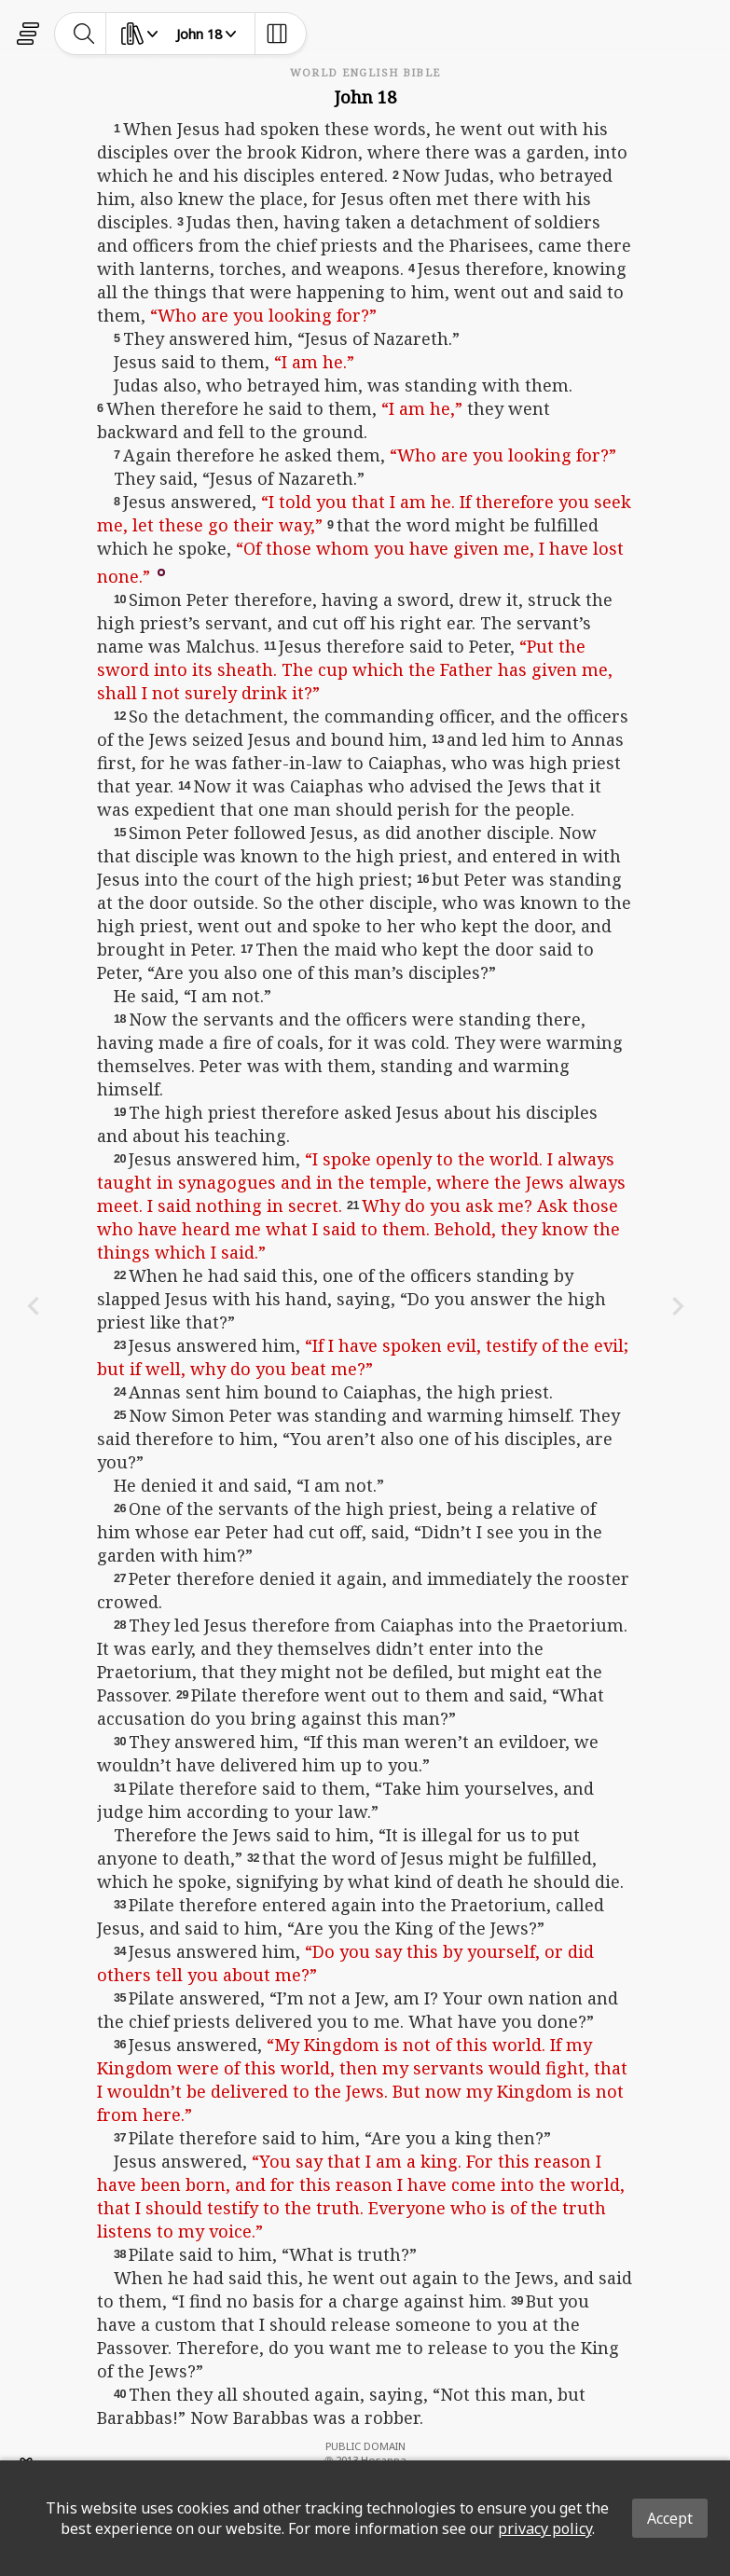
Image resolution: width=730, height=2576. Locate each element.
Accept (670, 2518)
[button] (161, 571)
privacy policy (545, 2528)
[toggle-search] (84, 33)
